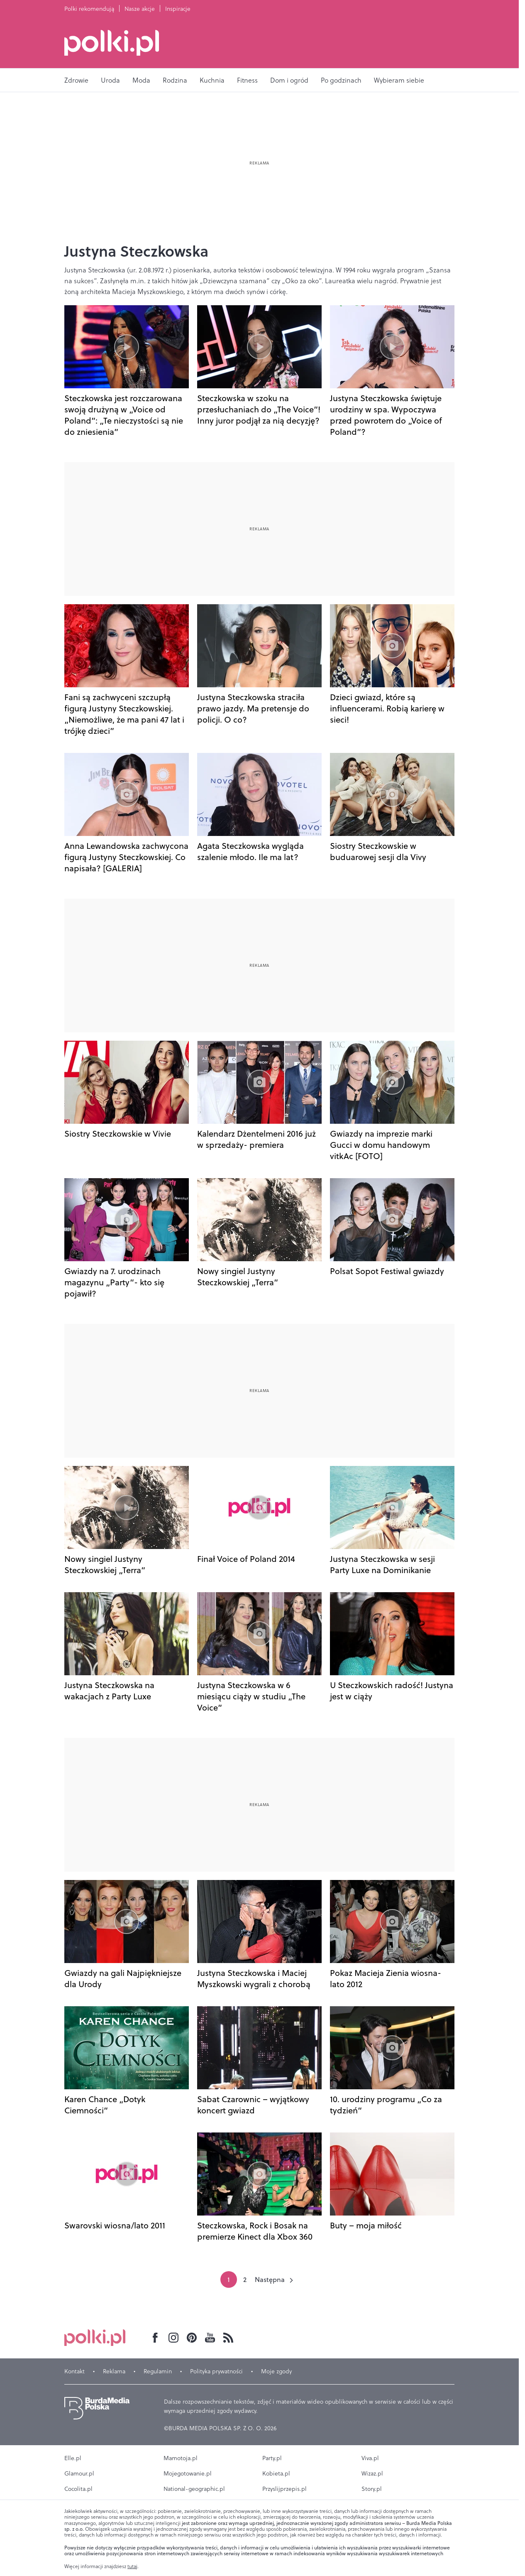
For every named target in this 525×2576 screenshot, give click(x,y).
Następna (270, 2279)
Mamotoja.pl (181, 2458)
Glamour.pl (79, 2473)
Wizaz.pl (372, 2473)
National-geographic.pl (194, 2489)
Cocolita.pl (78, 2489)
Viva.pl (370, 2458)
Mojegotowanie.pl (188, 2473)
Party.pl (272, 2458)
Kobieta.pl (276, 2473)
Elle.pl (72, 2458)
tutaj (132, 2566)
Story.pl (371, 2489)
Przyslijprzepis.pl (284, 2489)
